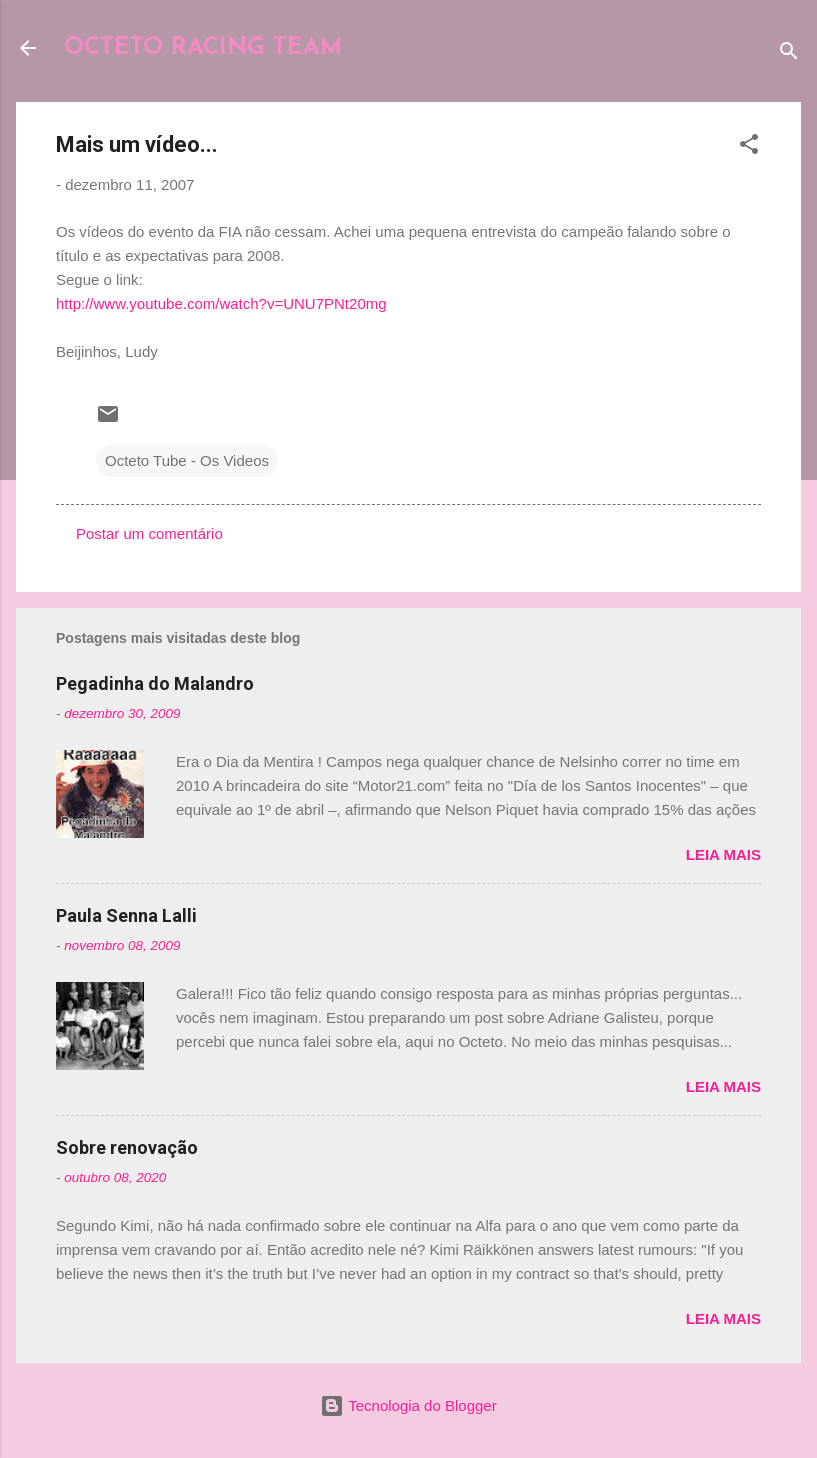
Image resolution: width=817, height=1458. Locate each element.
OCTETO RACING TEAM (203, 48)
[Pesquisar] (789, 54)
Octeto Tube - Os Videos (187, 460)
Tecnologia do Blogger (408, 1405)
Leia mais (723, 854)
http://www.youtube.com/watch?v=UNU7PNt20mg (221, 303)
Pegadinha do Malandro (155, 683)
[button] (749, 147)
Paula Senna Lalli (126, 915)
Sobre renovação (127, 1147)
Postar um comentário (149, 533)
